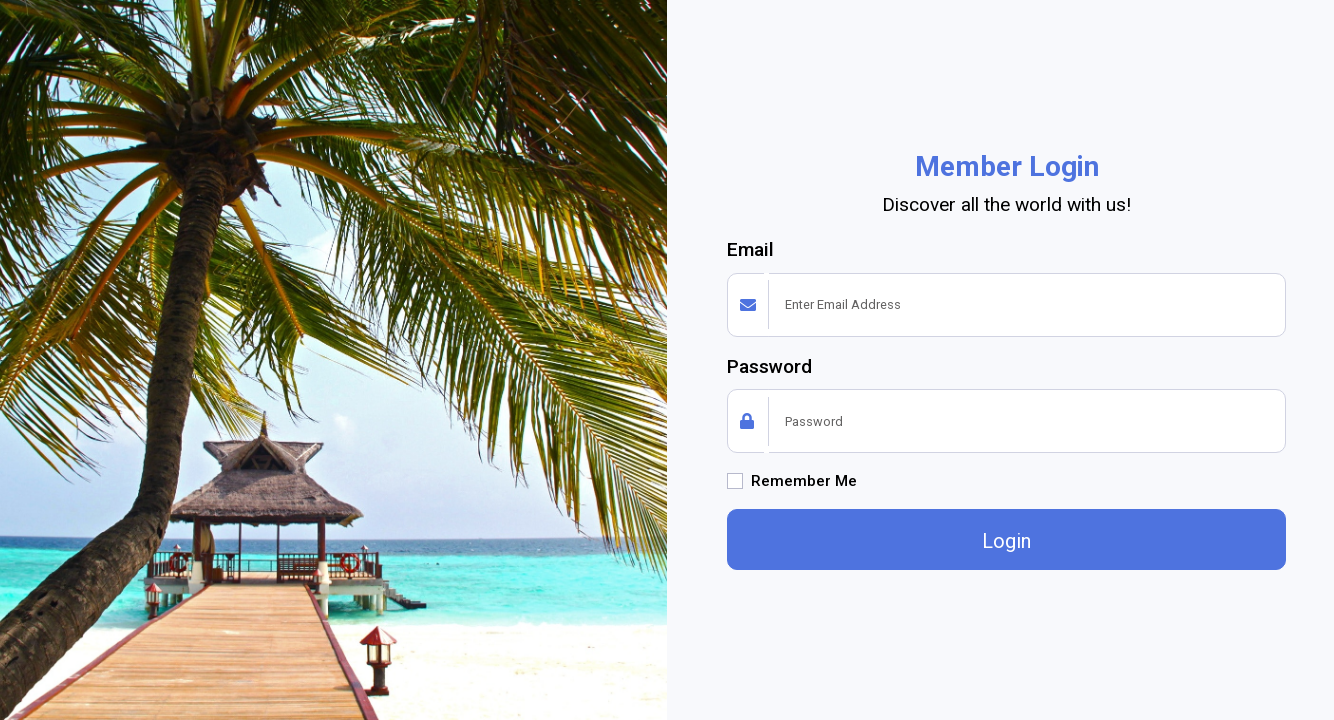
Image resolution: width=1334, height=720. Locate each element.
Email (750, 249)
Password (769, 366)
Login (1006, 541)
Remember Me (804, 481)
